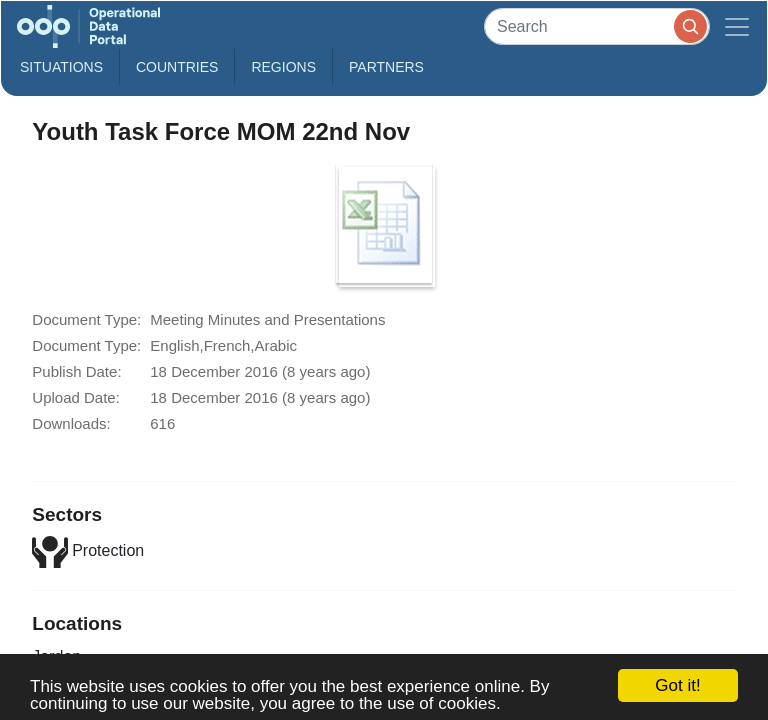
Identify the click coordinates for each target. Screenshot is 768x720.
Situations (61, 67)
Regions (283, 67)
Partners (386, 67)
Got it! (677, 685)
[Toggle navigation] (737, 26)
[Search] (597, 26)
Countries (177, 67)
